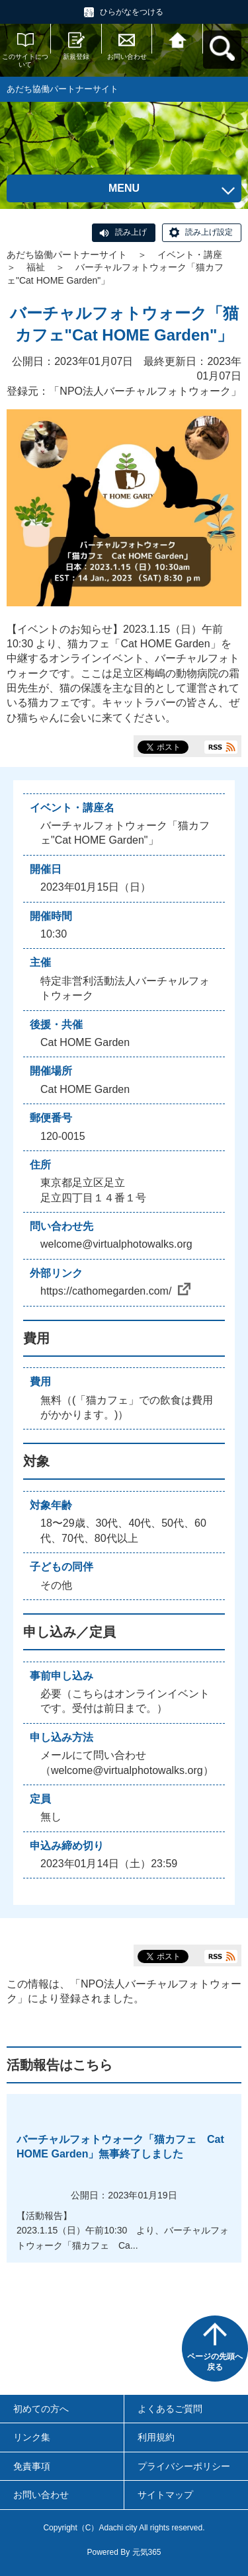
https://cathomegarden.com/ (115, 1291)
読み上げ (131, 232)
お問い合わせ (127, 56)
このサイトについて (25, 60)
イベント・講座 (189, 254)
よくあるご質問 (170, 2408)
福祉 (35, 267)
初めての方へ (41, 2408)
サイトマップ (165, 2494)
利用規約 (156, 2437)
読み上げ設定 (209, 232)
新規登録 (76, 56)
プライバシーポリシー (184, 2466)
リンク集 (31, 2437)
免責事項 (31, 2466)
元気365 (146, 2552)
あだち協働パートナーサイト (67, 254)
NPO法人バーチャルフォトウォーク (145, 391)
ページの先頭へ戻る (215, 2362)
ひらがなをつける (131, 12)
